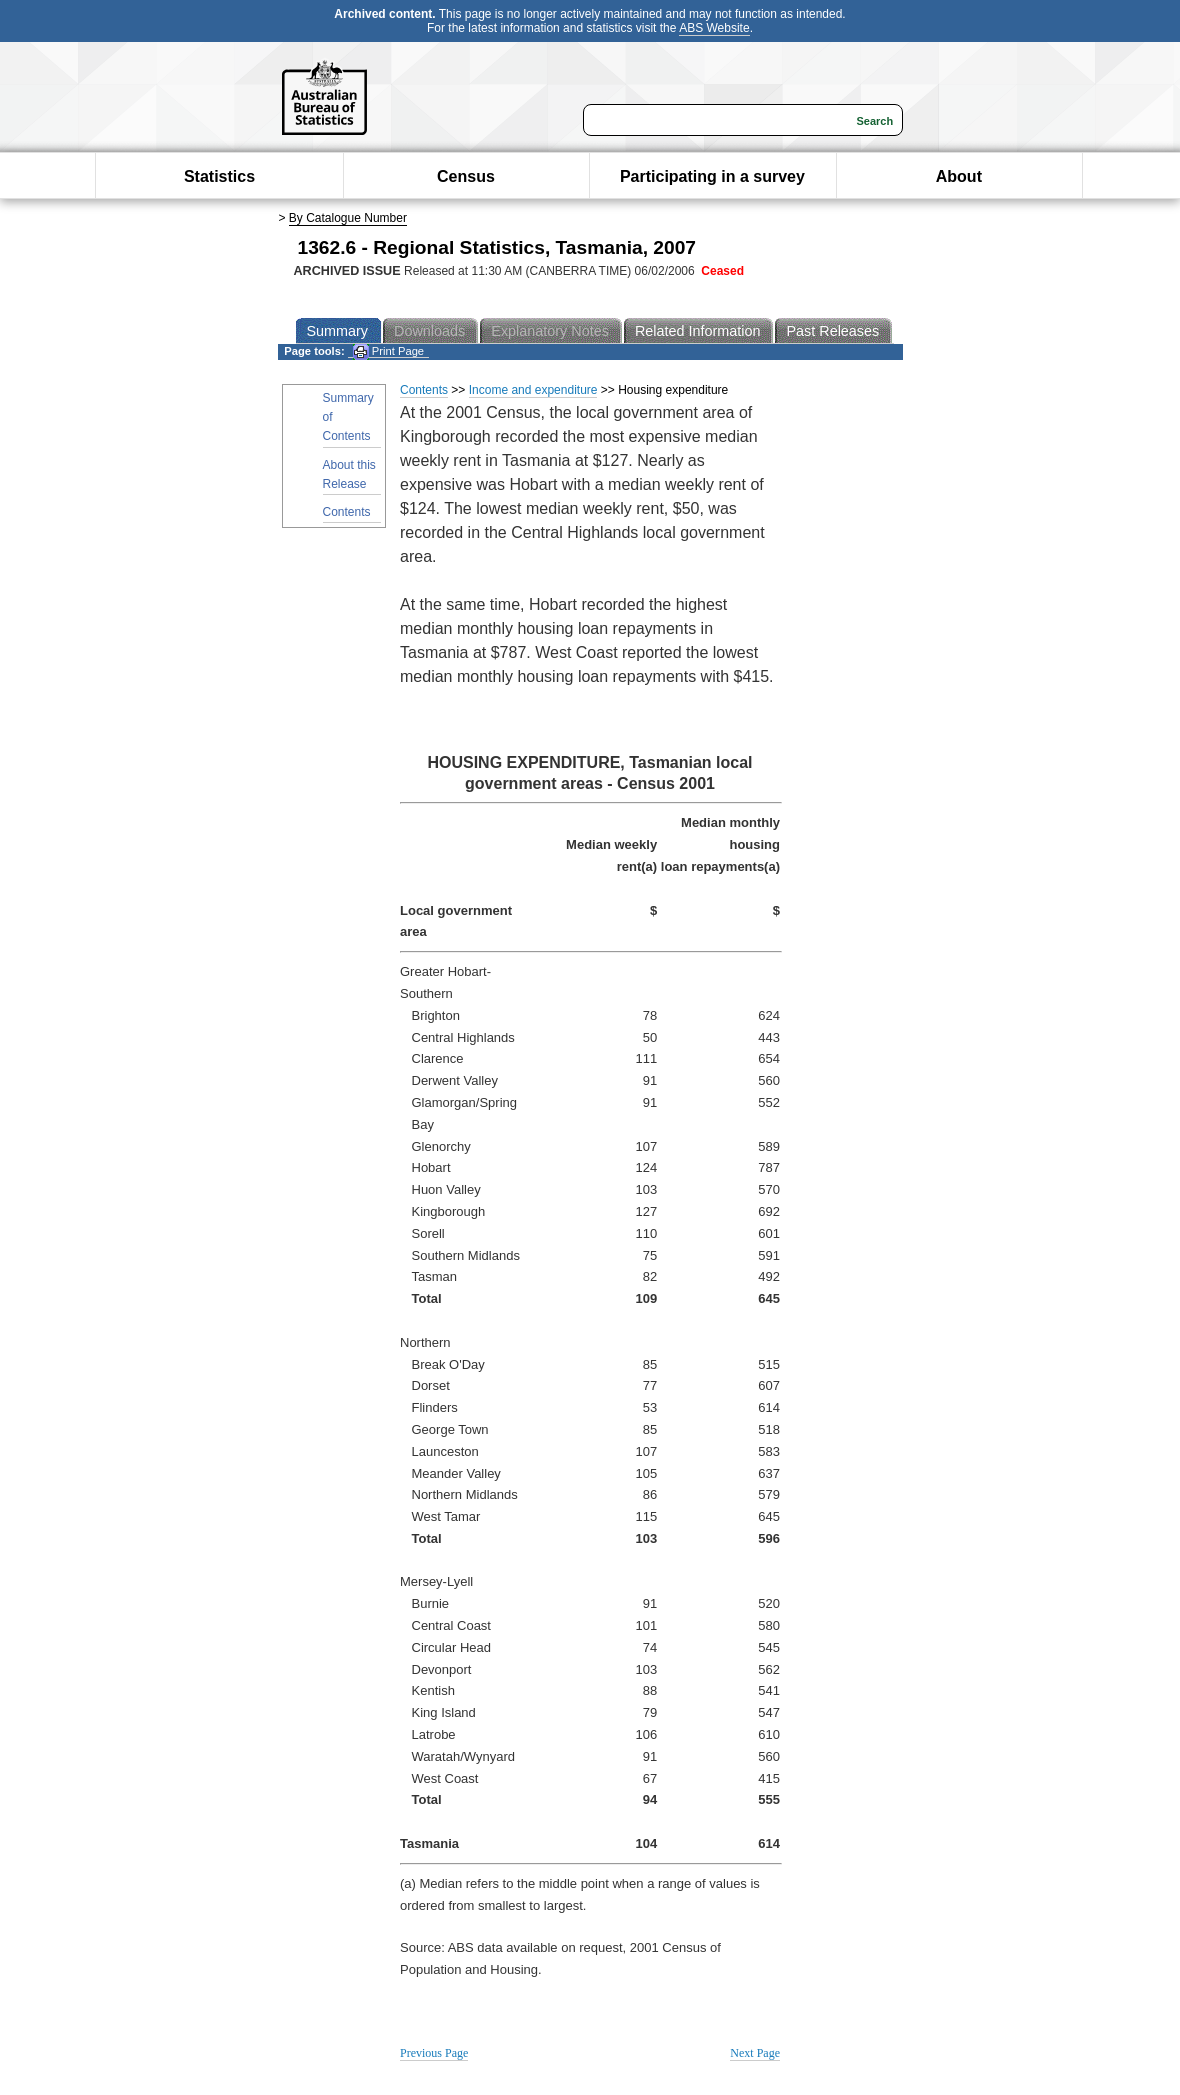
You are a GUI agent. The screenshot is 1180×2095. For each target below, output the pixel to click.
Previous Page (434, 2053)
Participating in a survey (712, 176)
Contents (347, 512)
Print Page (388, 351)
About (959, 176)
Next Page (755, 2053)
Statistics (219, 176)
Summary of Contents (348, 417)
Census (466, 176)
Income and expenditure (533, 390)
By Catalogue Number (348, 218)
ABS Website (714, 28)
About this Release (349, 474)
